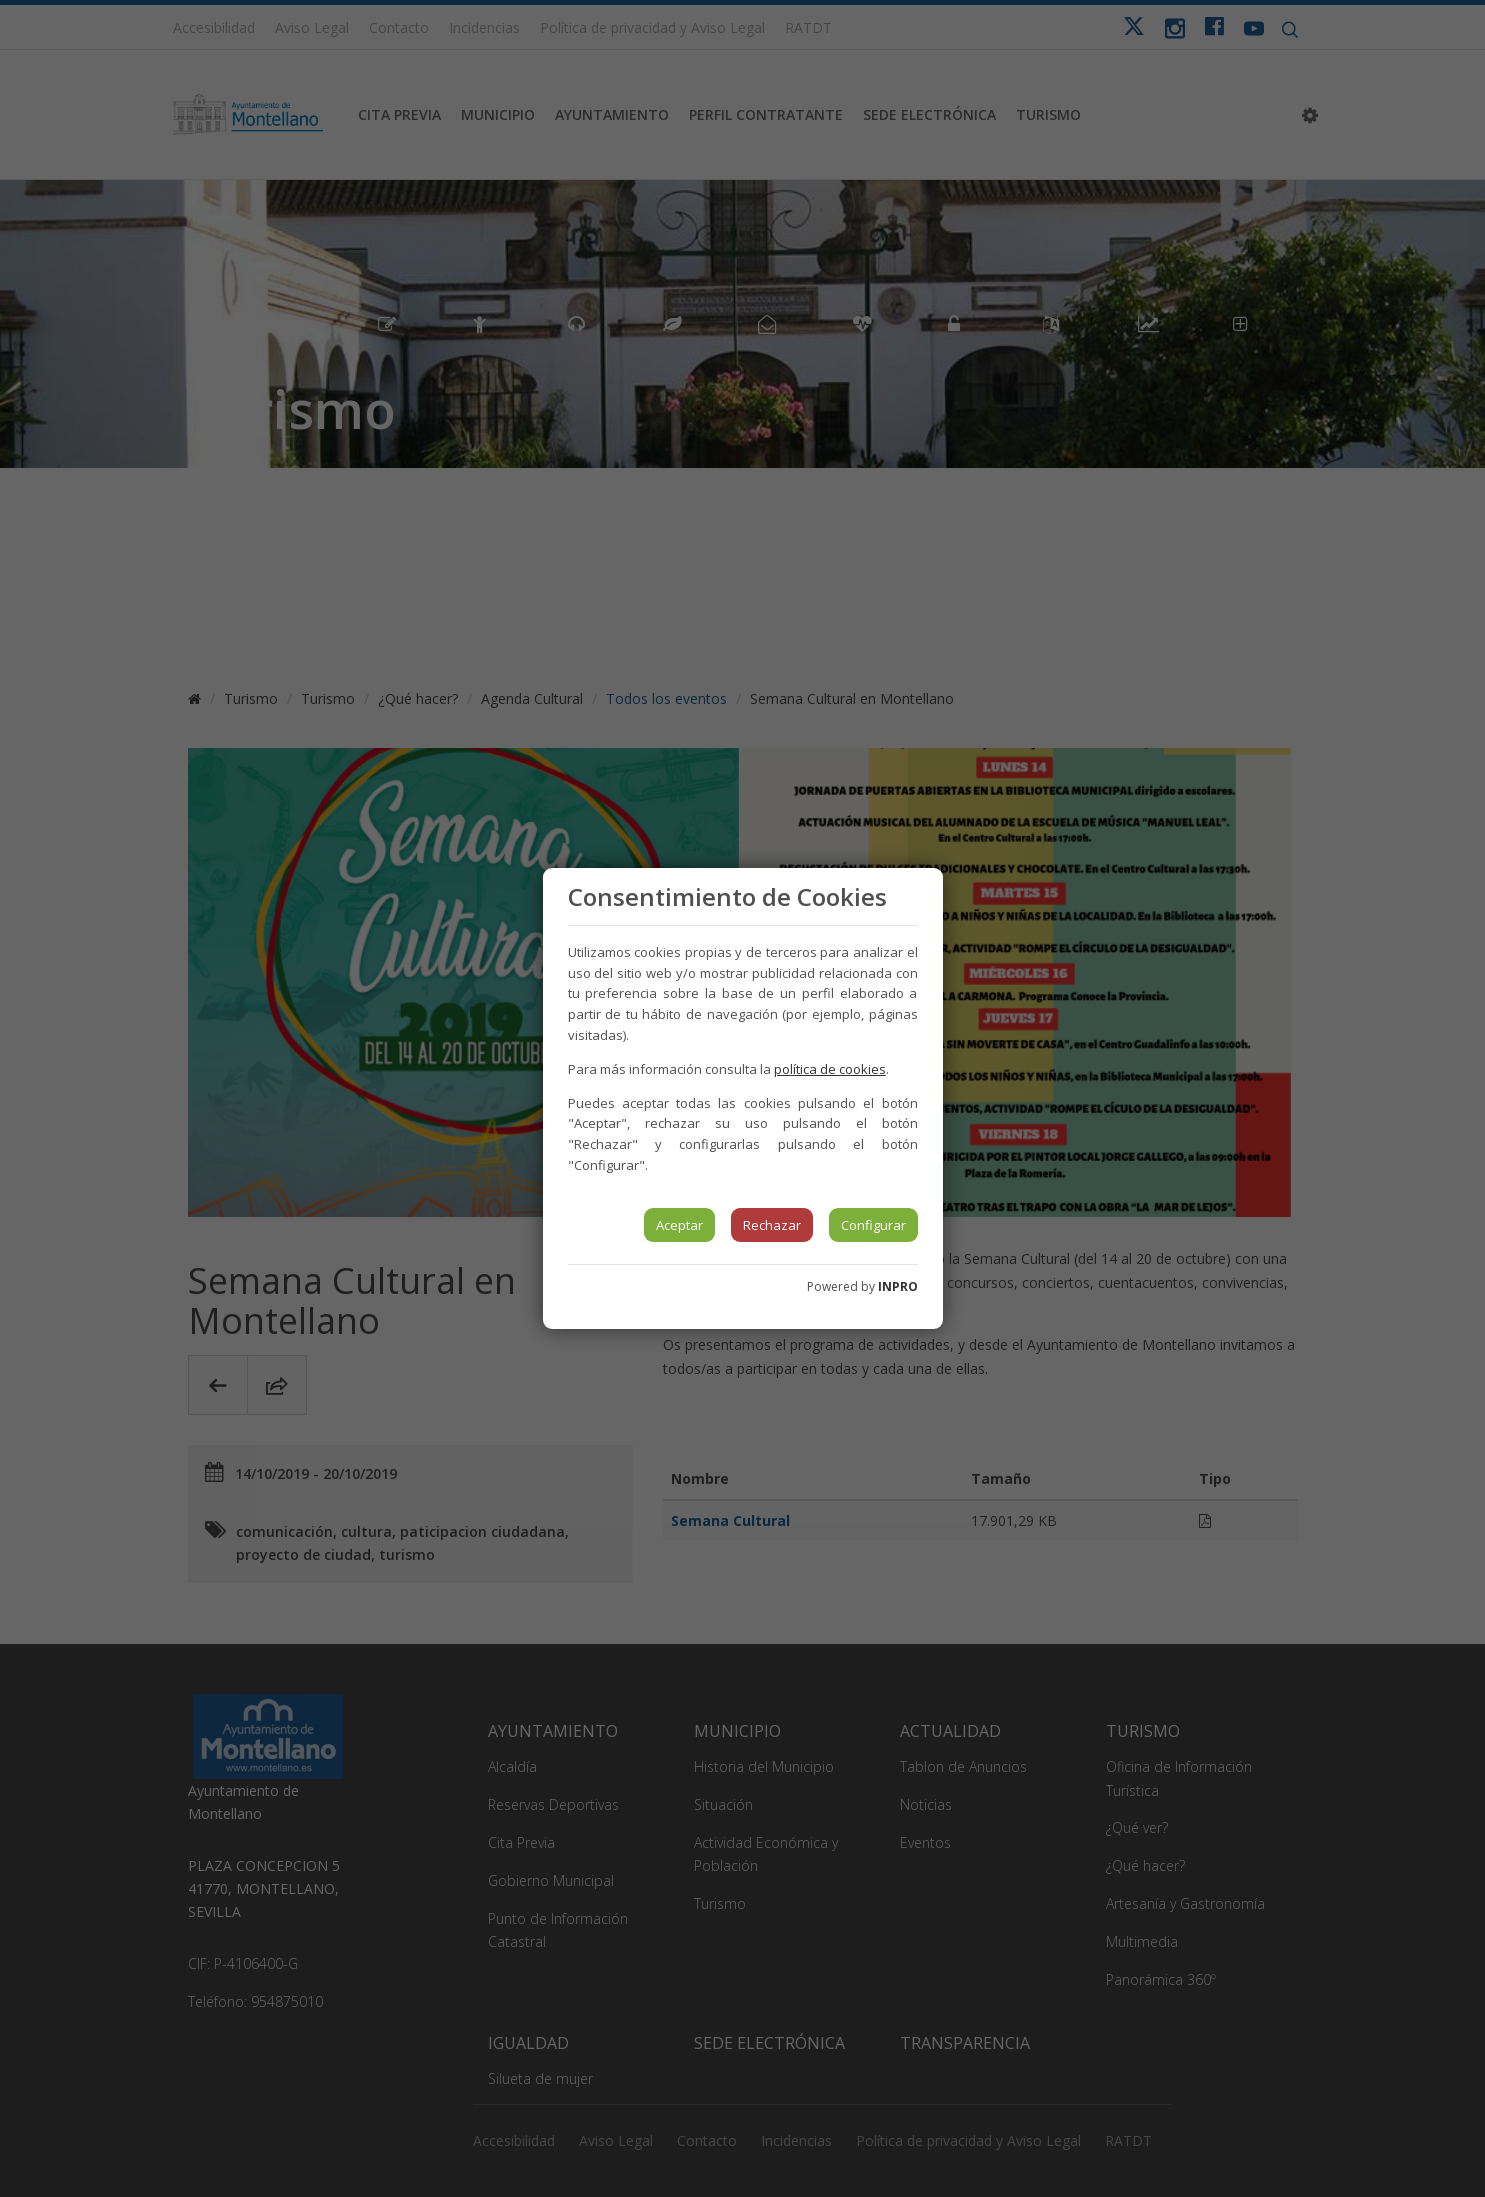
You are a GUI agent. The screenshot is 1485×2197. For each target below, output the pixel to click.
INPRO (898, 1286)
